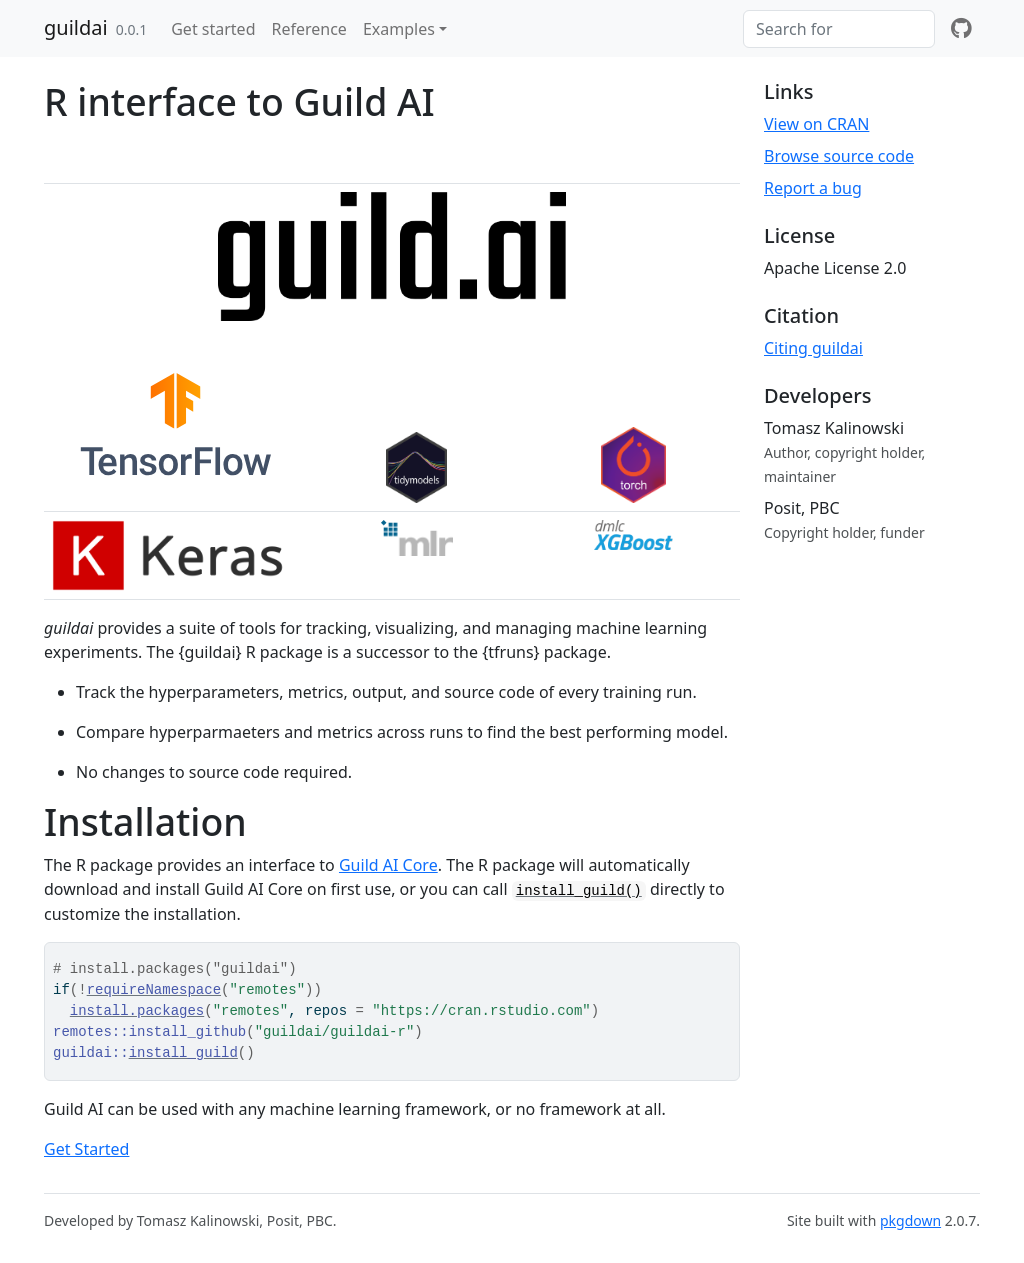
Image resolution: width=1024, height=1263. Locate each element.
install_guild (183, 1053)
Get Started (86, 1149)
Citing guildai (813, 348)
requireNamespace (154, 990)
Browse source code (839, 156)
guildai (76, 27)
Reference (308, 29)
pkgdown (910, 1220)
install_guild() (579, 891)
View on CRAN (816, 124)
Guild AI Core (388, 865)
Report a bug (813, 188)
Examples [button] (399, 29)
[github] (961, 29)
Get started (213, 29)
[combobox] (839, 29)
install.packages (137, 1011)
